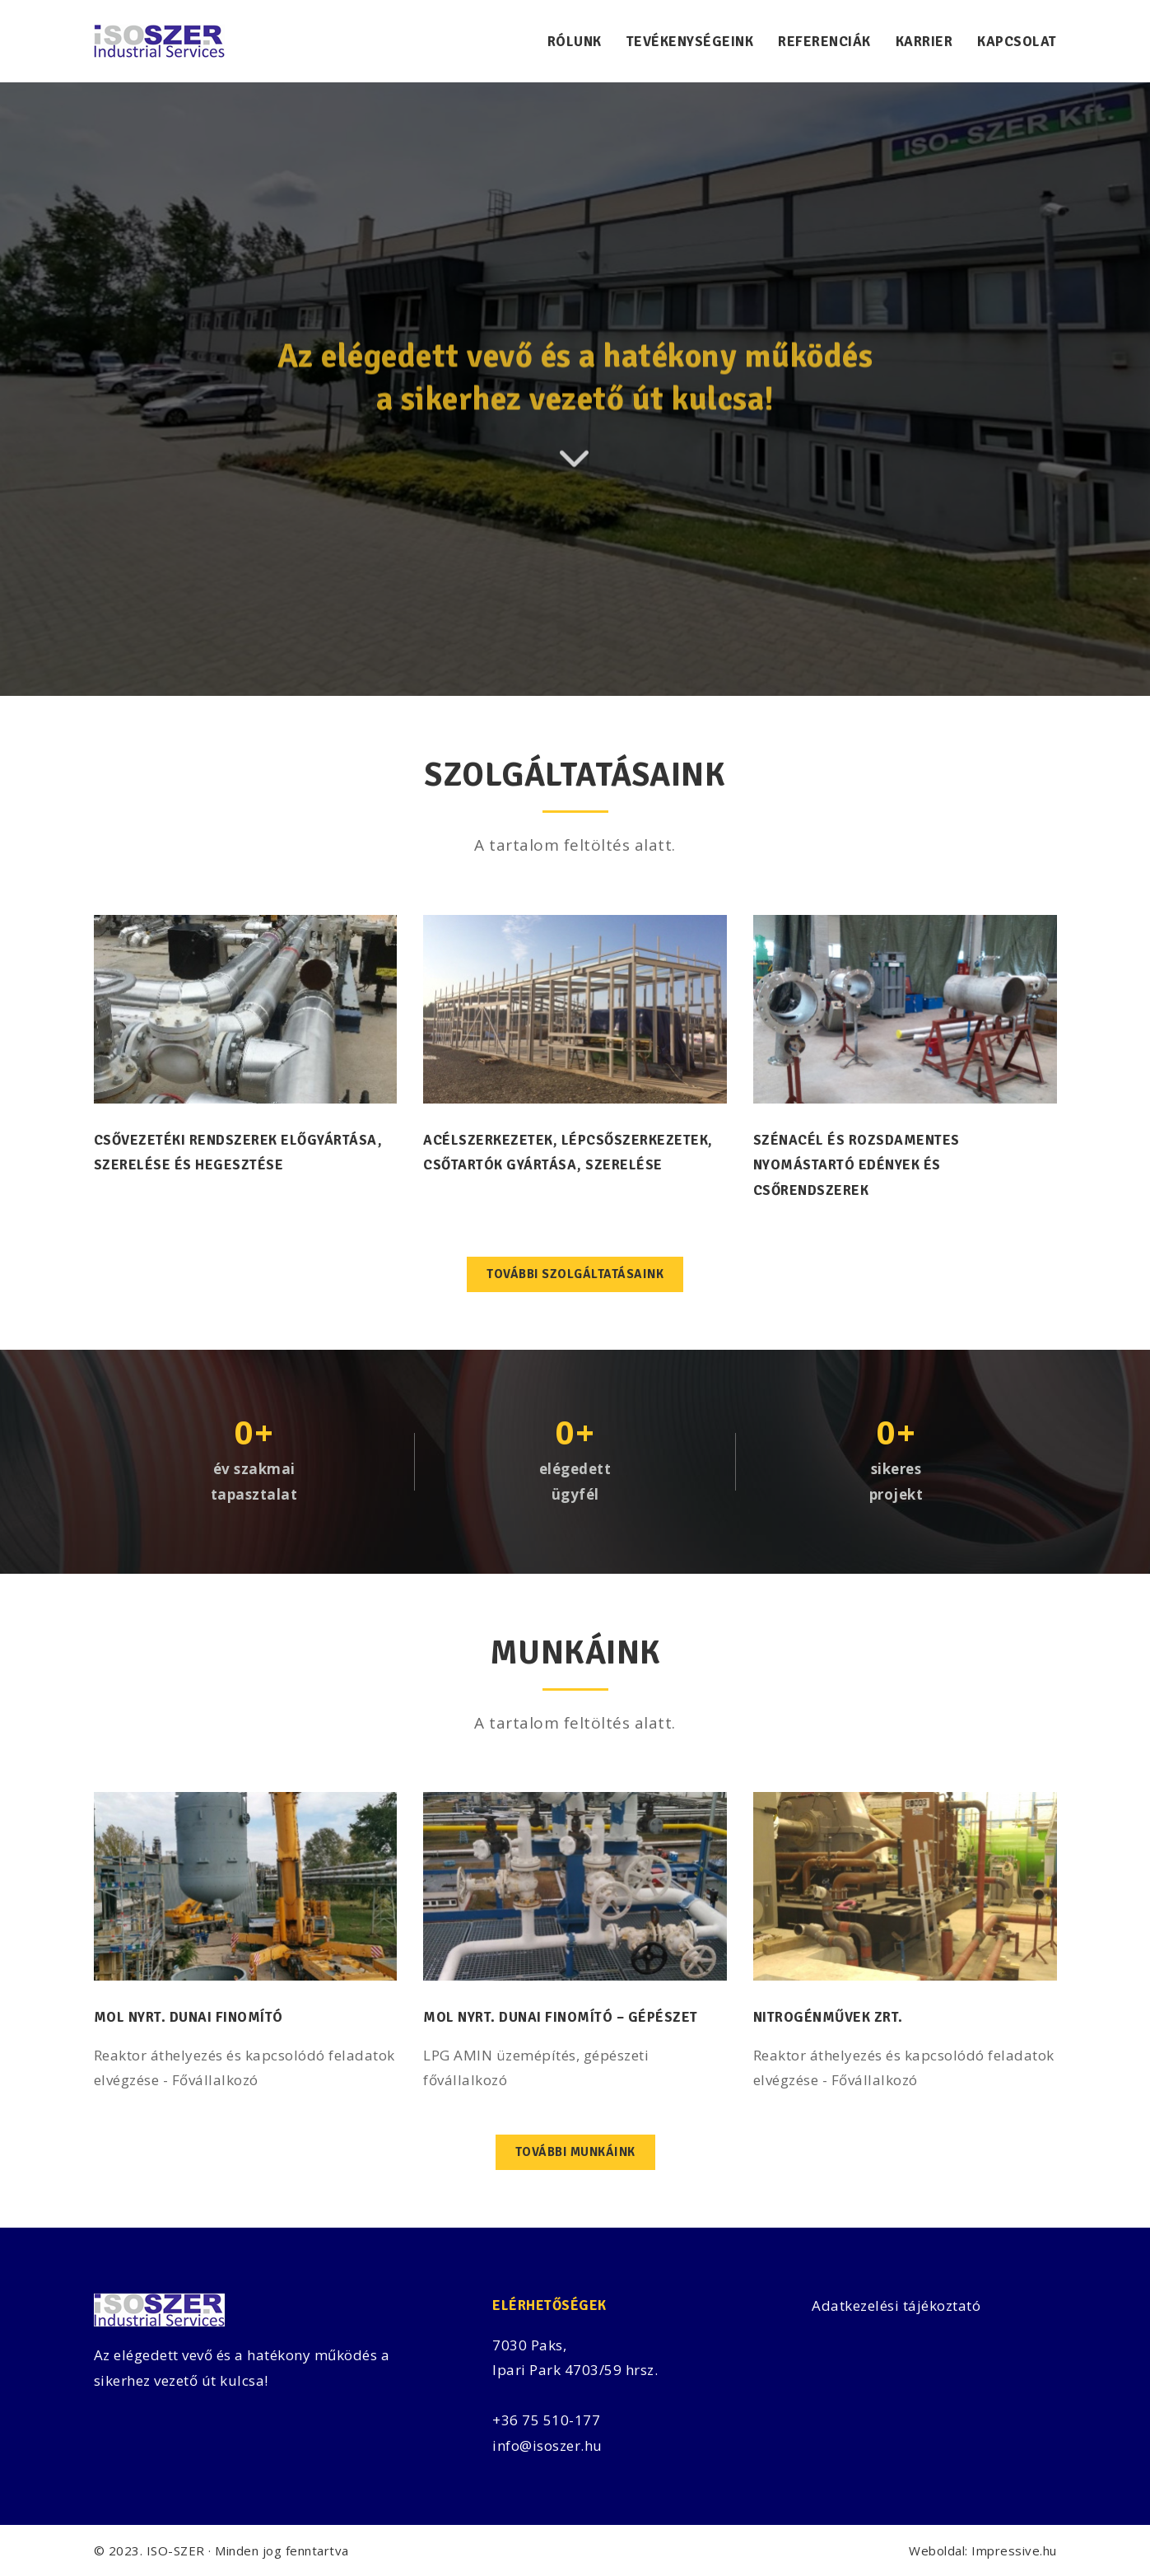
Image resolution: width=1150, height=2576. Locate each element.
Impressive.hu (1014, 2550)
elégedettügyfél (575, 1481)
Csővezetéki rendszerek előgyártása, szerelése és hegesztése (238, 1153)
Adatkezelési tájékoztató (896, 2305)
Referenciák (824, 41)
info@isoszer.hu (547, 2445)
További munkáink (575, 2151)
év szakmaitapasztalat (254, 1481)
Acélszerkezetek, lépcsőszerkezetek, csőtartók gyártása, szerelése (568, 1153)
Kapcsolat (1017, 41)
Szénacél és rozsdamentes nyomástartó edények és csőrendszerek (856, 1165)
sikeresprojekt (896, 1481)
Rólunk (574, 41)
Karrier (924, 41)
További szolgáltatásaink (575, 1274)
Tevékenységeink (690, 41)
